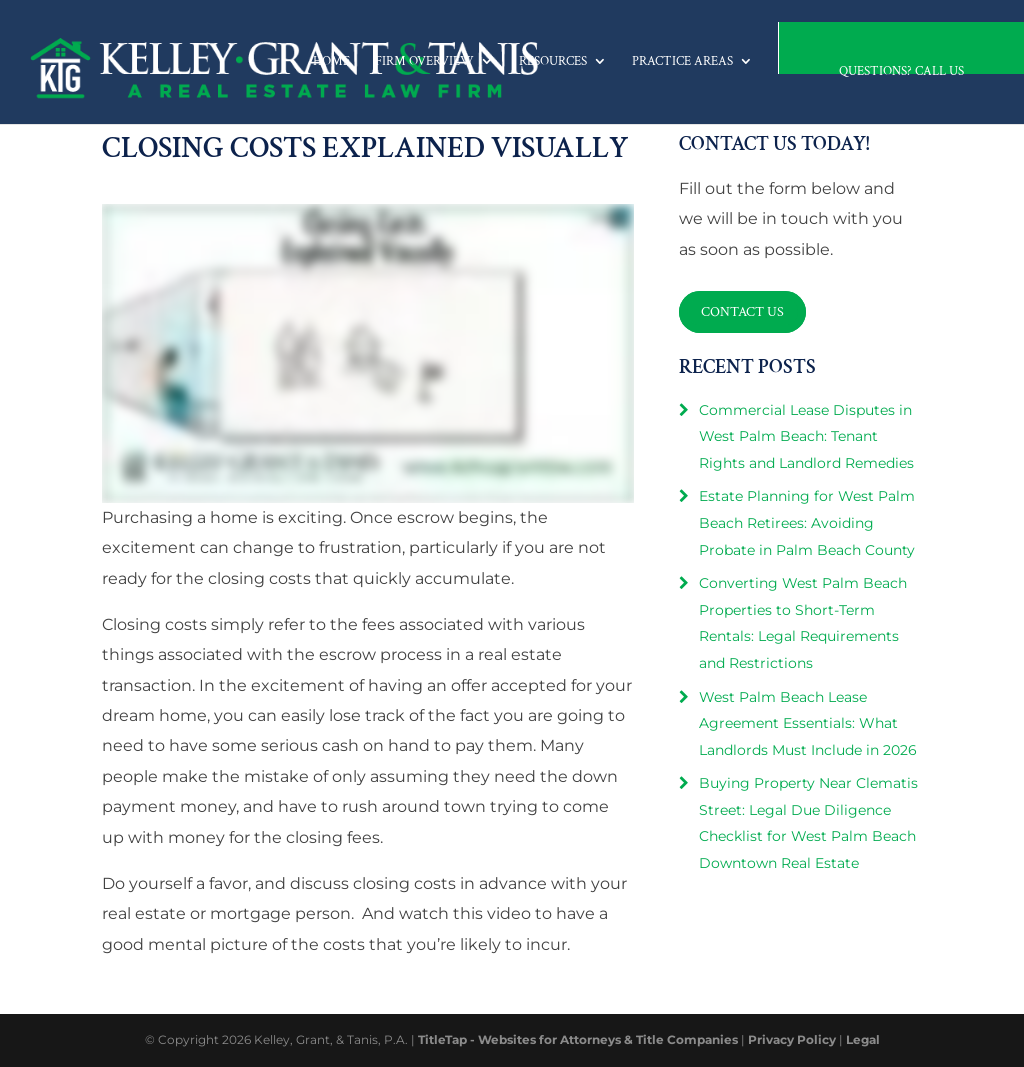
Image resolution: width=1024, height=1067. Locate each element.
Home (331, 61)
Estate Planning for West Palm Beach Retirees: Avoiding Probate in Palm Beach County (807, 522)
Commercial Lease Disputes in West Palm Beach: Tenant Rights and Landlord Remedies (806, 436)
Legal (863, 1039)
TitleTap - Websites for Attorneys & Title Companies (578, 1039)
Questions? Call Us (901, 71)
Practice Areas (682, 61)
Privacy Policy (792, 1039)
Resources (553, 61)
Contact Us (742, 312)
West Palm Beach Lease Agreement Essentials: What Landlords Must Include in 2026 (808, 723)
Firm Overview (424, 61)
